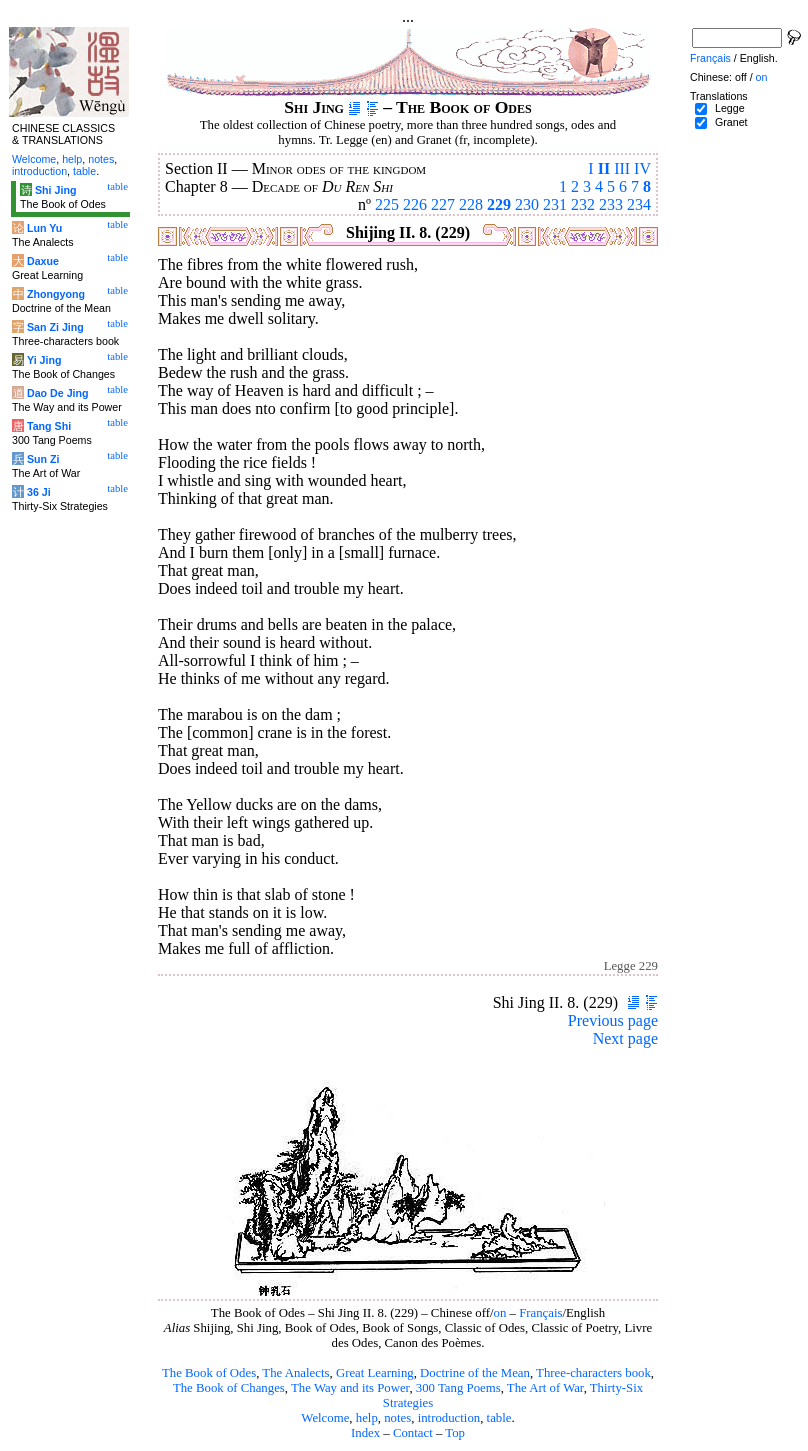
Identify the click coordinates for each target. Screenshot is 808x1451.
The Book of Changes (229, 1388)
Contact (413, 1433)
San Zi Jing (55, 327)
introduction (449, 1418)
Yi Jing (44, 360)
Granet (731, 122)
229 (499, 204)
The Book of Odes (209, 1373)
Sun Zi (43, 459)
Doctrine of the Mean (475, 1373)
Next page (625, 1038)
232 (583, 204)
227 (443, 204)
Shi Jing (55, 190)
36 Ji (39, 492)
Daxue (43, 261)
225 (387, 204)
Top (455, 1433)
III (622, 168)
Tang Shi (49, 426)
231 (555, 204)
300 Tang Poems (458, 1388)
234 (639, 204)
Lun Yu (44, 228)
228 (471, 204)
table (499, 1418)
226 (415, 204)
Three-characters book (593, 1373)
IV (642, 168)
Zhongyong (56, 294)
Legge (730, 108)
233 (611, 204)
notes (397, 1418)
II (604, 168)
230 (527, 204)
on (500, 1313)
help (367, 1418)
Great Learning (375, 1373)
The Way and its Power (350, 1388)
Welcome (325, 1418)
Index (365, 1433)
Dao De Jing (58, 393)
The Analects (295, 1373)
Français (540, 1313)
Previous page (613, 1020)
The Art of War (545, 1388)
